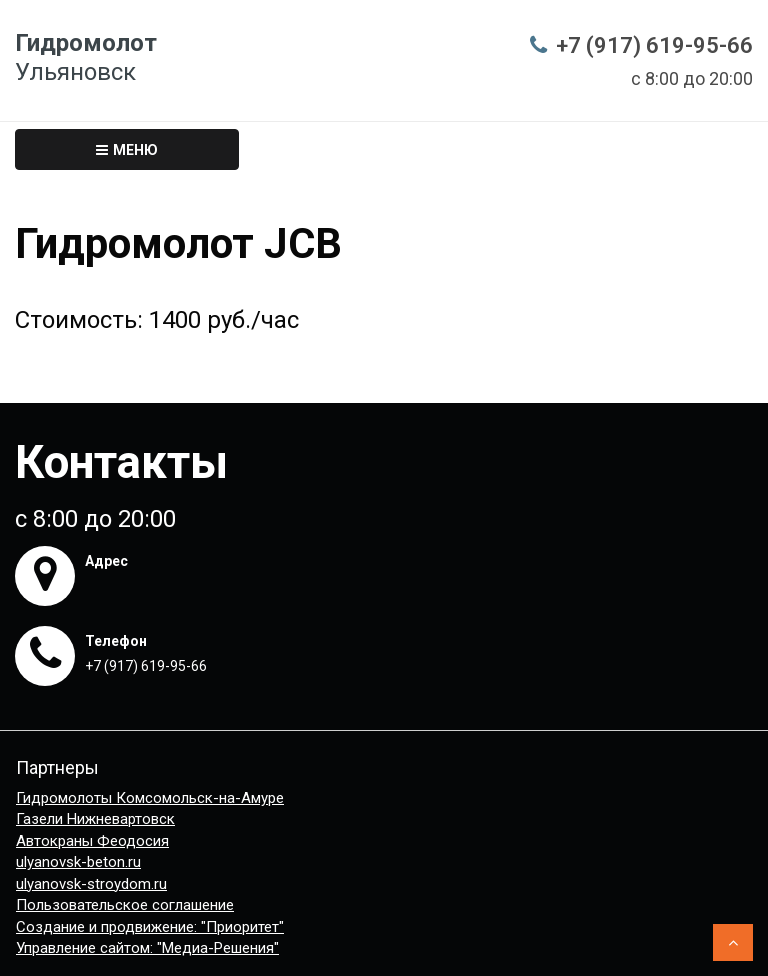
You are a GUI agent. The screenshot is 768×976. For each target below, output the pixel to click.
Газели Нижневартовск (95, 819)
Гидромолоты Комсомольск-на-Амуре (150, 798)
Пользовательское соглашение (125, 905)
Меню (127, 150)
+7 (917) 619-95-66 (654, 45)
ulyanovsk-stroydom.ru (91, 884)
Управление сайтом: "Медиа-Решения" (147, 948)
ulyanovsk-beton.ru (78, 862)
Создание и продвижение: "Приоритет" (150, 927)
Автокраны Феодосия (92, 841)
